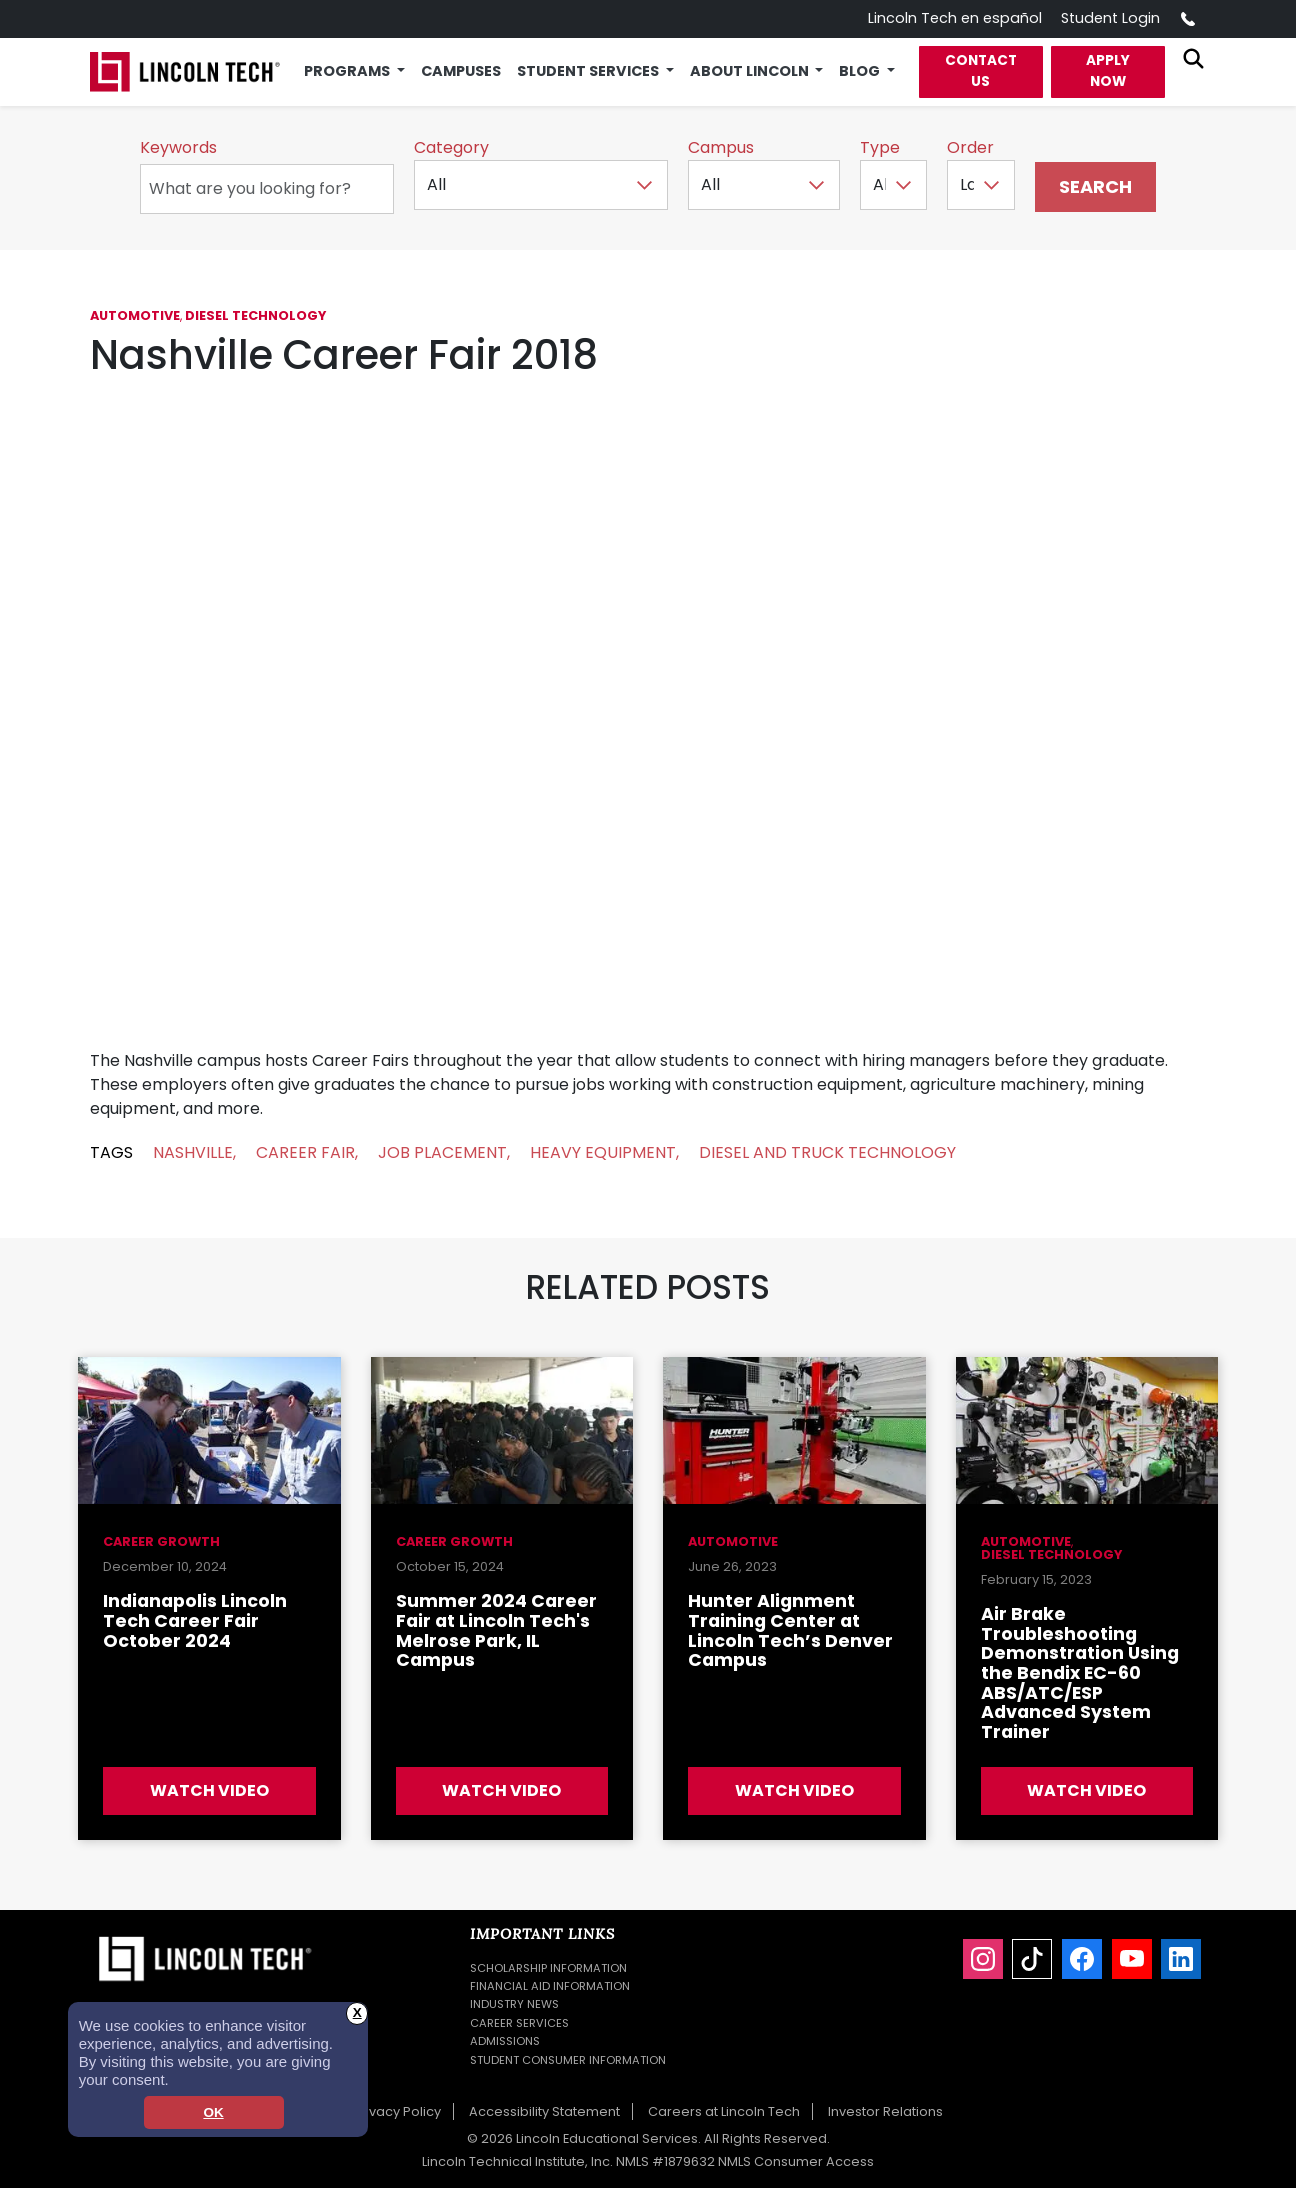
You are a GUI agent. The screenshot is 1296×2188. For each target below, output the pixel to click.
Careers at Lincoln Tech (724, 2111)
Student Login (1110, 18)
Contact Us (981, 70)
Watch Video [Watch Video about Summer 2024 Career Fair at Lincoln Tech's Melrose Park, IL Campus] (501, 1790)
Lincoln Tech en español (955, 18)
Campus (721, 147)
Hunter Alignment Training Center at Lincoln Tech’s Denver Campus (790, 1630)
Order (970, 147)
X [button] (357, 2012)
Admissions (505, 2041)
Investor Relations (885, 2111)
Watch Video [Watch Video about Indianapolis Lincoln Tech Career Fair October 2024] (209, 1790)
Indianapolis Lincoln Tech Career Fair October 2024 (195, 1620)
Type (880, 147)
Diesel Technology (255, 315)
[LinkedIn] (1181, 1959)
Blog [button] (861, 71)
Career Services (519, 2023)
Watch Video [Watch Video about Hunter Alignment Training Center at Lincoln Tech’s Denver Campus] (794, 1790)
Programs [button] (348, 71)
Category (451, 147)
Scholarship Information (548, 1968)
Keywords (178, 147)
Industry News (514, 2004)
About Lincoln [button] (751, 71)
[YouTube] (1132, 1959)
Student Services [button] (589, 71)
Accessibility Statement (544, 2111)
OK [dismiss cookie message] (213, 2112)
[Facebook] (1082, 1959)
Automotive (135, 315)
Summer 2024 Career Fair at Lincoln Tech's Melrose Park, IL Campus (496, 1630)
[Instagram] (983, 1959)
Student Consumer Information (568, 2060)
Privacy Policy (397, 2111)
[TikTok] (1032, 1959)
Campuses (461, 71)
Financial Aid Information (550, 1986)
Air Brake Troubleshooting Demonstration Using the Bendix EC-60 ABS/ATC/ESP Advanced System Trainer (1080, 1673)
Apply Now (1108, 70)
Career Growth (161, 1541)
